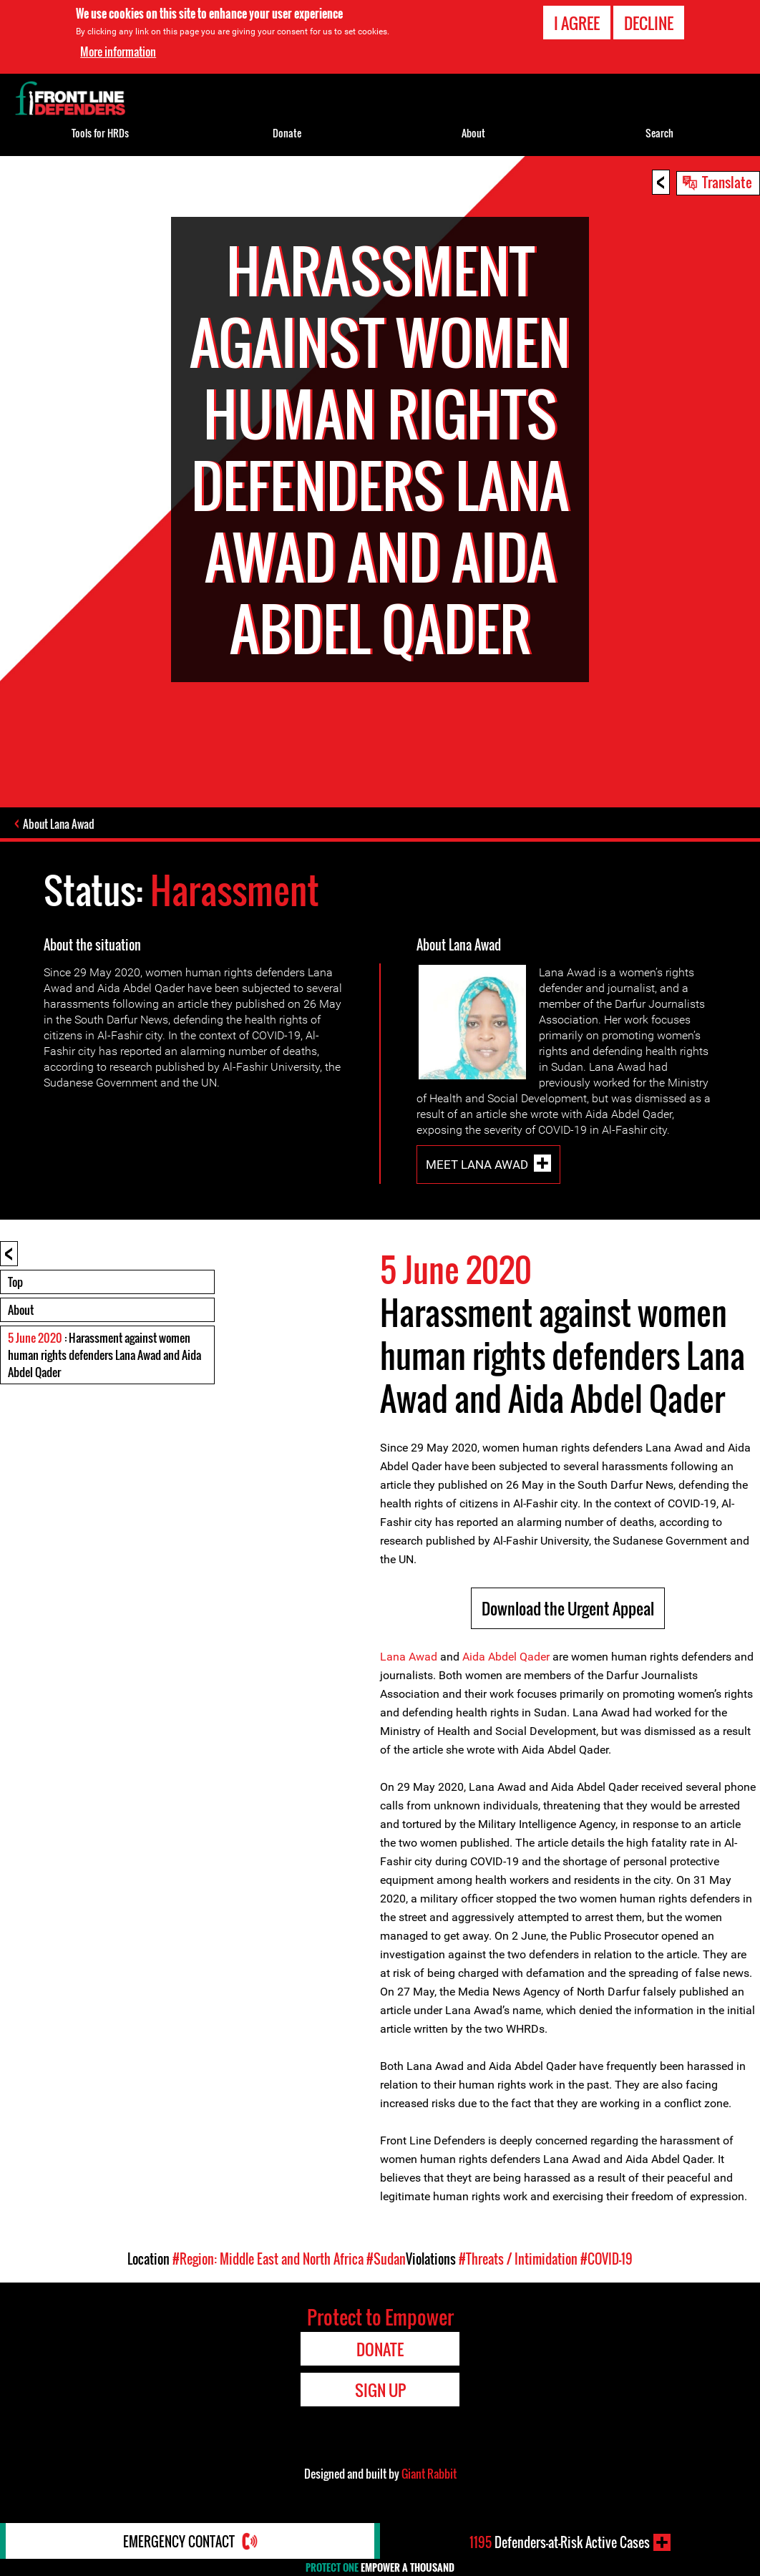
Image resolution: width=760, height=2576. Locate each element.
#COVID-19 (606, 2259)
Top (15, 1282)
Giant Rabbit (429, 2473)
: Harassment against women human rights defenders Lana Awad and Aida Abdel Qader (104, 1355)
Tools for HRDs (100, 132)
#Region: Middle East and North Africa (268, 2259)
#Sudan (386, 2259)
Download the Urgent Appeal (568, 1608)
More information (118, 51)
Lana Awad (408, 1656)
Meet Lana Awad (477, 1164)
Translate (727, 182)
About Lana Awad (58, 824)
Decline (648, 22)
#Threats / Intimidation (518, 2259)
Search (659, 132)
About (21, 1309)
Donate (287, 132)
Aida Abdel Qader (506, 1656)
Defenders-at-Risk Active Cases (559, 2542)
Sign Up (380, 2389)
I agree (577, 22)
